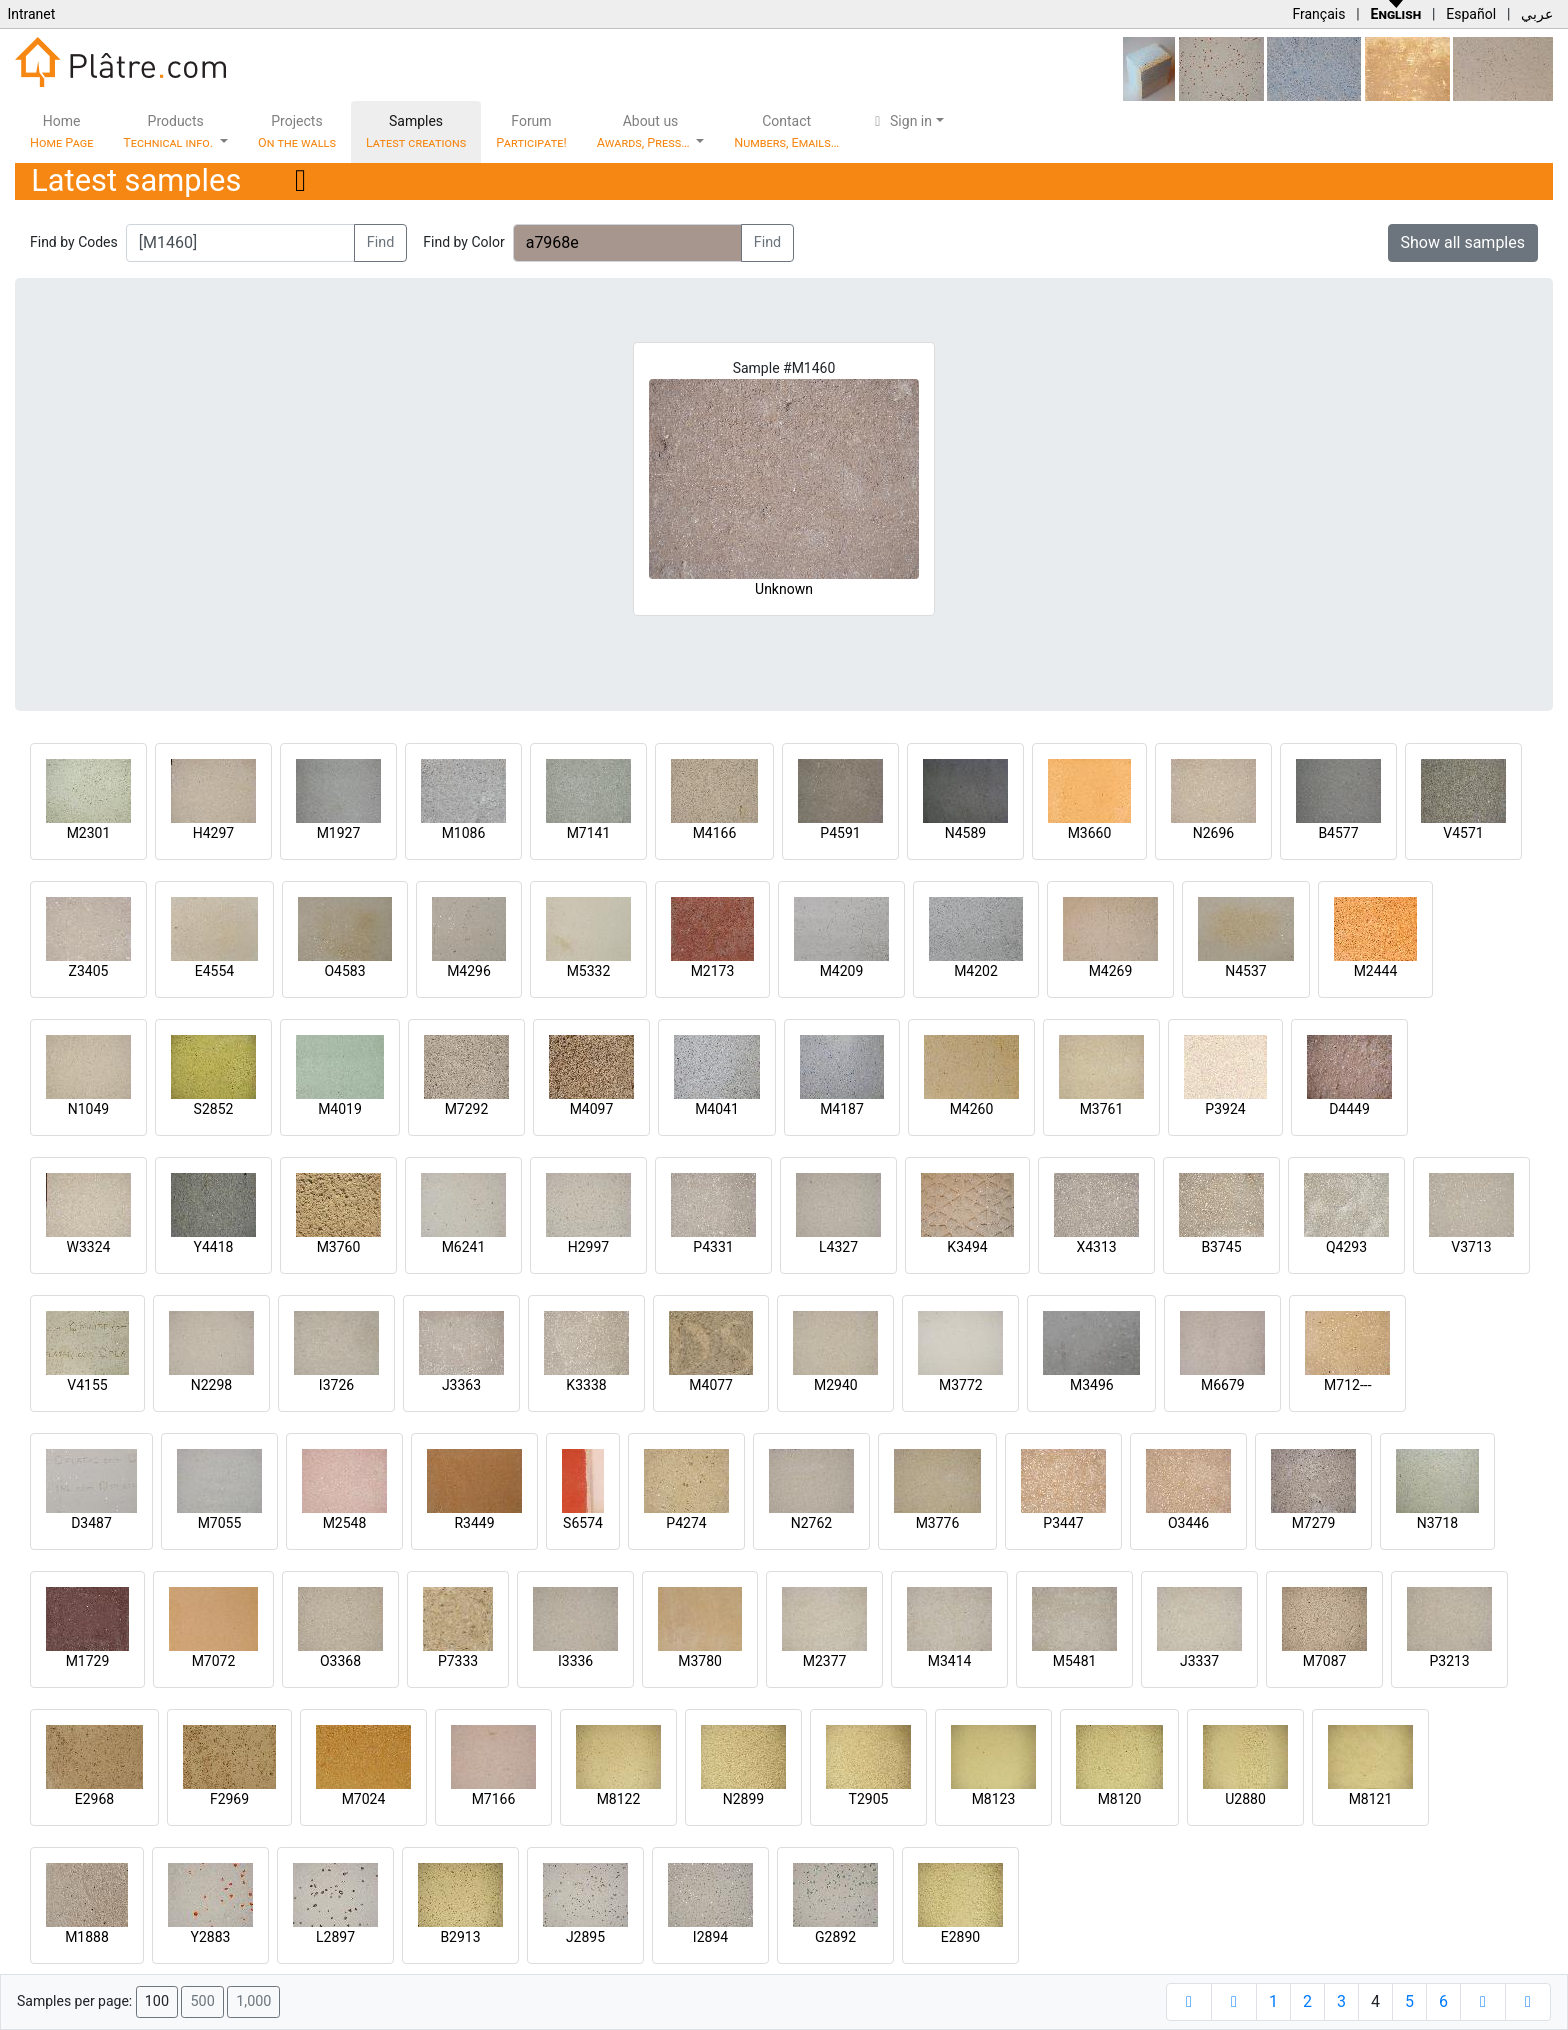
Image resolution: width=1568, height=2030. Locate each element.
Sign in (900, 121)
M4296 (469, 971)
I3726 (336, 1385)
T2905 (869, 1799)
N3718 (1437, 1523)
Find (381, 242)
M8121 (1371, 1799)
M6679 (1223, 1385)
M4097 (592, 1109)
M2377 (825, 1661)
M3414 (950, 1661)
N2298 (211, 1385)
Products (169, 131)
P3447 (1063, 1523)
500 (202, 2001)
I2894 (710, 1937)
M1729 (88, 1661)
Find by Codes (74, 242)
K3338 (586, 1385)
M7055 (220, 1523)
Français (1318, 14)
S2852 (214, 1109)
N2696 (1213, 833)
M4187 (842, 1109)
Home (61, 131)
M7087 (1325, 1661)
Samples (416, 131)
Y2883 (211, 1937)
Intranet (31, 14)
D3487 (91, 1523)
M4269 (1111, 971)
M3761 (1102, 1109)
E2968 (94, 1799)
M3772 (961, 1385)
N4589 (965, 833)
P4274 (686, 1523)
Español (1471, 14)
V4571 (1463, 833)
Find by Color (463, 242)
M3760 (339, 1247)
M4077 (711, 1385)
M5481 (1075, 1661)
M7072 (214, 1661)
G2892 (835, 1937)
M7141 (589, 833)
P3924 (1225, 1109)
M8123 (994, 1799)
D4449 (1349, 1109)
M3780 (700, 1661)
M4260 (972, 1109)
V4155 (87, 1385)
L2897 (335, 1937)
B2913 (460, 1937)
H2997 (588, 1247)
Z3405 (89, 971)
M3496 (1092, 1385)
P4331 (713, 1247)
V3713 (1471, 1247)
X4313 (1096, 1247)
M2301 (89, 833)
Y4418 (214, 1247)
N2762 (811, 1523)
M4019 (340, 1109)
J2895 (585, 1937)
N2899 (743, 1799)
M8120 (1120, 1799)
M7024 (364, 1799)
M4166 (715, 833)
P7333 (458, 1661)
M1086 (464, 833)
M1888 (87, 1937)
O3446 (1188, 1523)
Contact (786, 131)
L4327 (838, 1247)
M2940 (836, 1385)
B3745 (1221, 1247)
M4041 (717, 1109)
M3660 (1090, 833)
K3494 (967, 1247)
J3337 (1199, 1661)
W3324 (89, 1247)
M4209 (842, 971)
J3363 (461, 1385)
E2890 (960, 1937)
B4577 (1338, 833)
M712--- (1347, 1385)
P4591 (840, 833)
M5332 (589, 971)
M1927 (339, 833)
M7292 (467, 1109)
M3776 (938, 1523)
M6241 (464, 1247)
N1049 (88, 1109)
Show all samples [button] (1463, 242)
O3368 (340, 1661)
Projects (297, 131)
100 (157, 2001)
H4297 (213, 833)
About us (645, 131)
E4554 (214, 971)
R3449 (474, 1523)
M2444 (1376, 971)
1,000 (253, 2001)
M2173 (713, 971)
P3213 (1449, 1661)
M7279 (1314, 1523)
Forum (531, 131)
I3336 (575, 1661)
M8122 (619, 1799)
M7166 (494, 1799)
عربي (1537, 14)
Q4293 (1346, 1247)
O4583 (344, 971)
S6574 (583, 1523)
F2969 (229, 1799)
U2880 (1245, 1799)
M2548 (345, 1523)
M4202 (976, 971)
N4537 (1245, 971)
